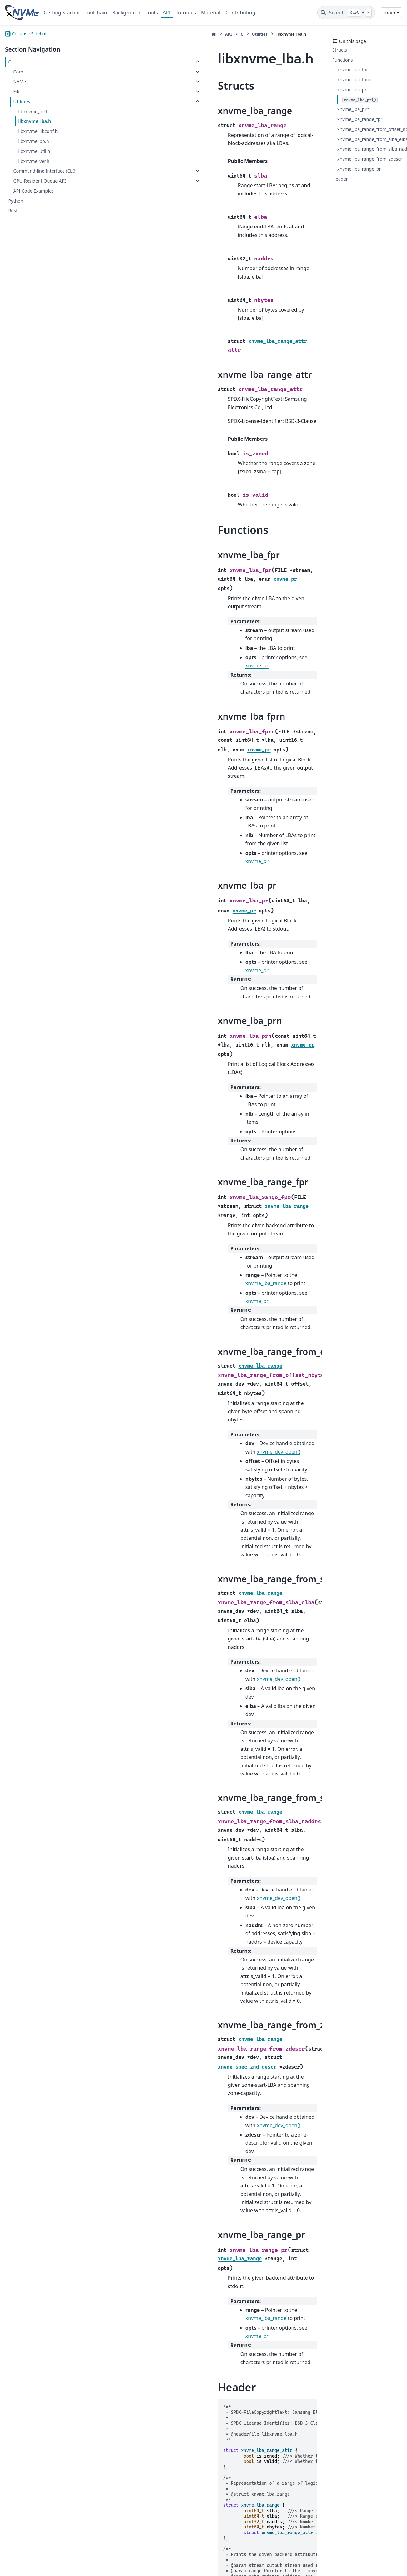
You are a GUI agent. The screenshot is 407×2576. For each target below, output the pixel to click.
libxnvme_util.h (34, 151)
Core (18, 72)
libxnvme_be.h (33, 111)
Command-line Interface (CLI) (44, 171)
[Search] (346, 12)
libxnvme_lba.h (34, 121)
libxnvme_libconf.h (38, 131)
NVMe (19, 81)
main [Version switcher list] (389, 12)
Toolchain (96, 12)
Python (15, 201)
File (16, 91)
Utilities (21, 101)
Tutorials (186, 12)
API (167, 12)
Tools (152, 12)
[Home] (112, 34)
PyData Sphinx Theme (359, 2561)
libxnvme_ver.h (33, 161)
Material (210, 12)
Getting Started (62, 12)
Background (126, 12)
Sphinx (47, 2566)
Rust (13, 210)
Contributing (240, 12)
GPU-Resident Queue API (39, 181)
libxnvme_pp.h (33, 141)
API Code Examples (33, 191)
